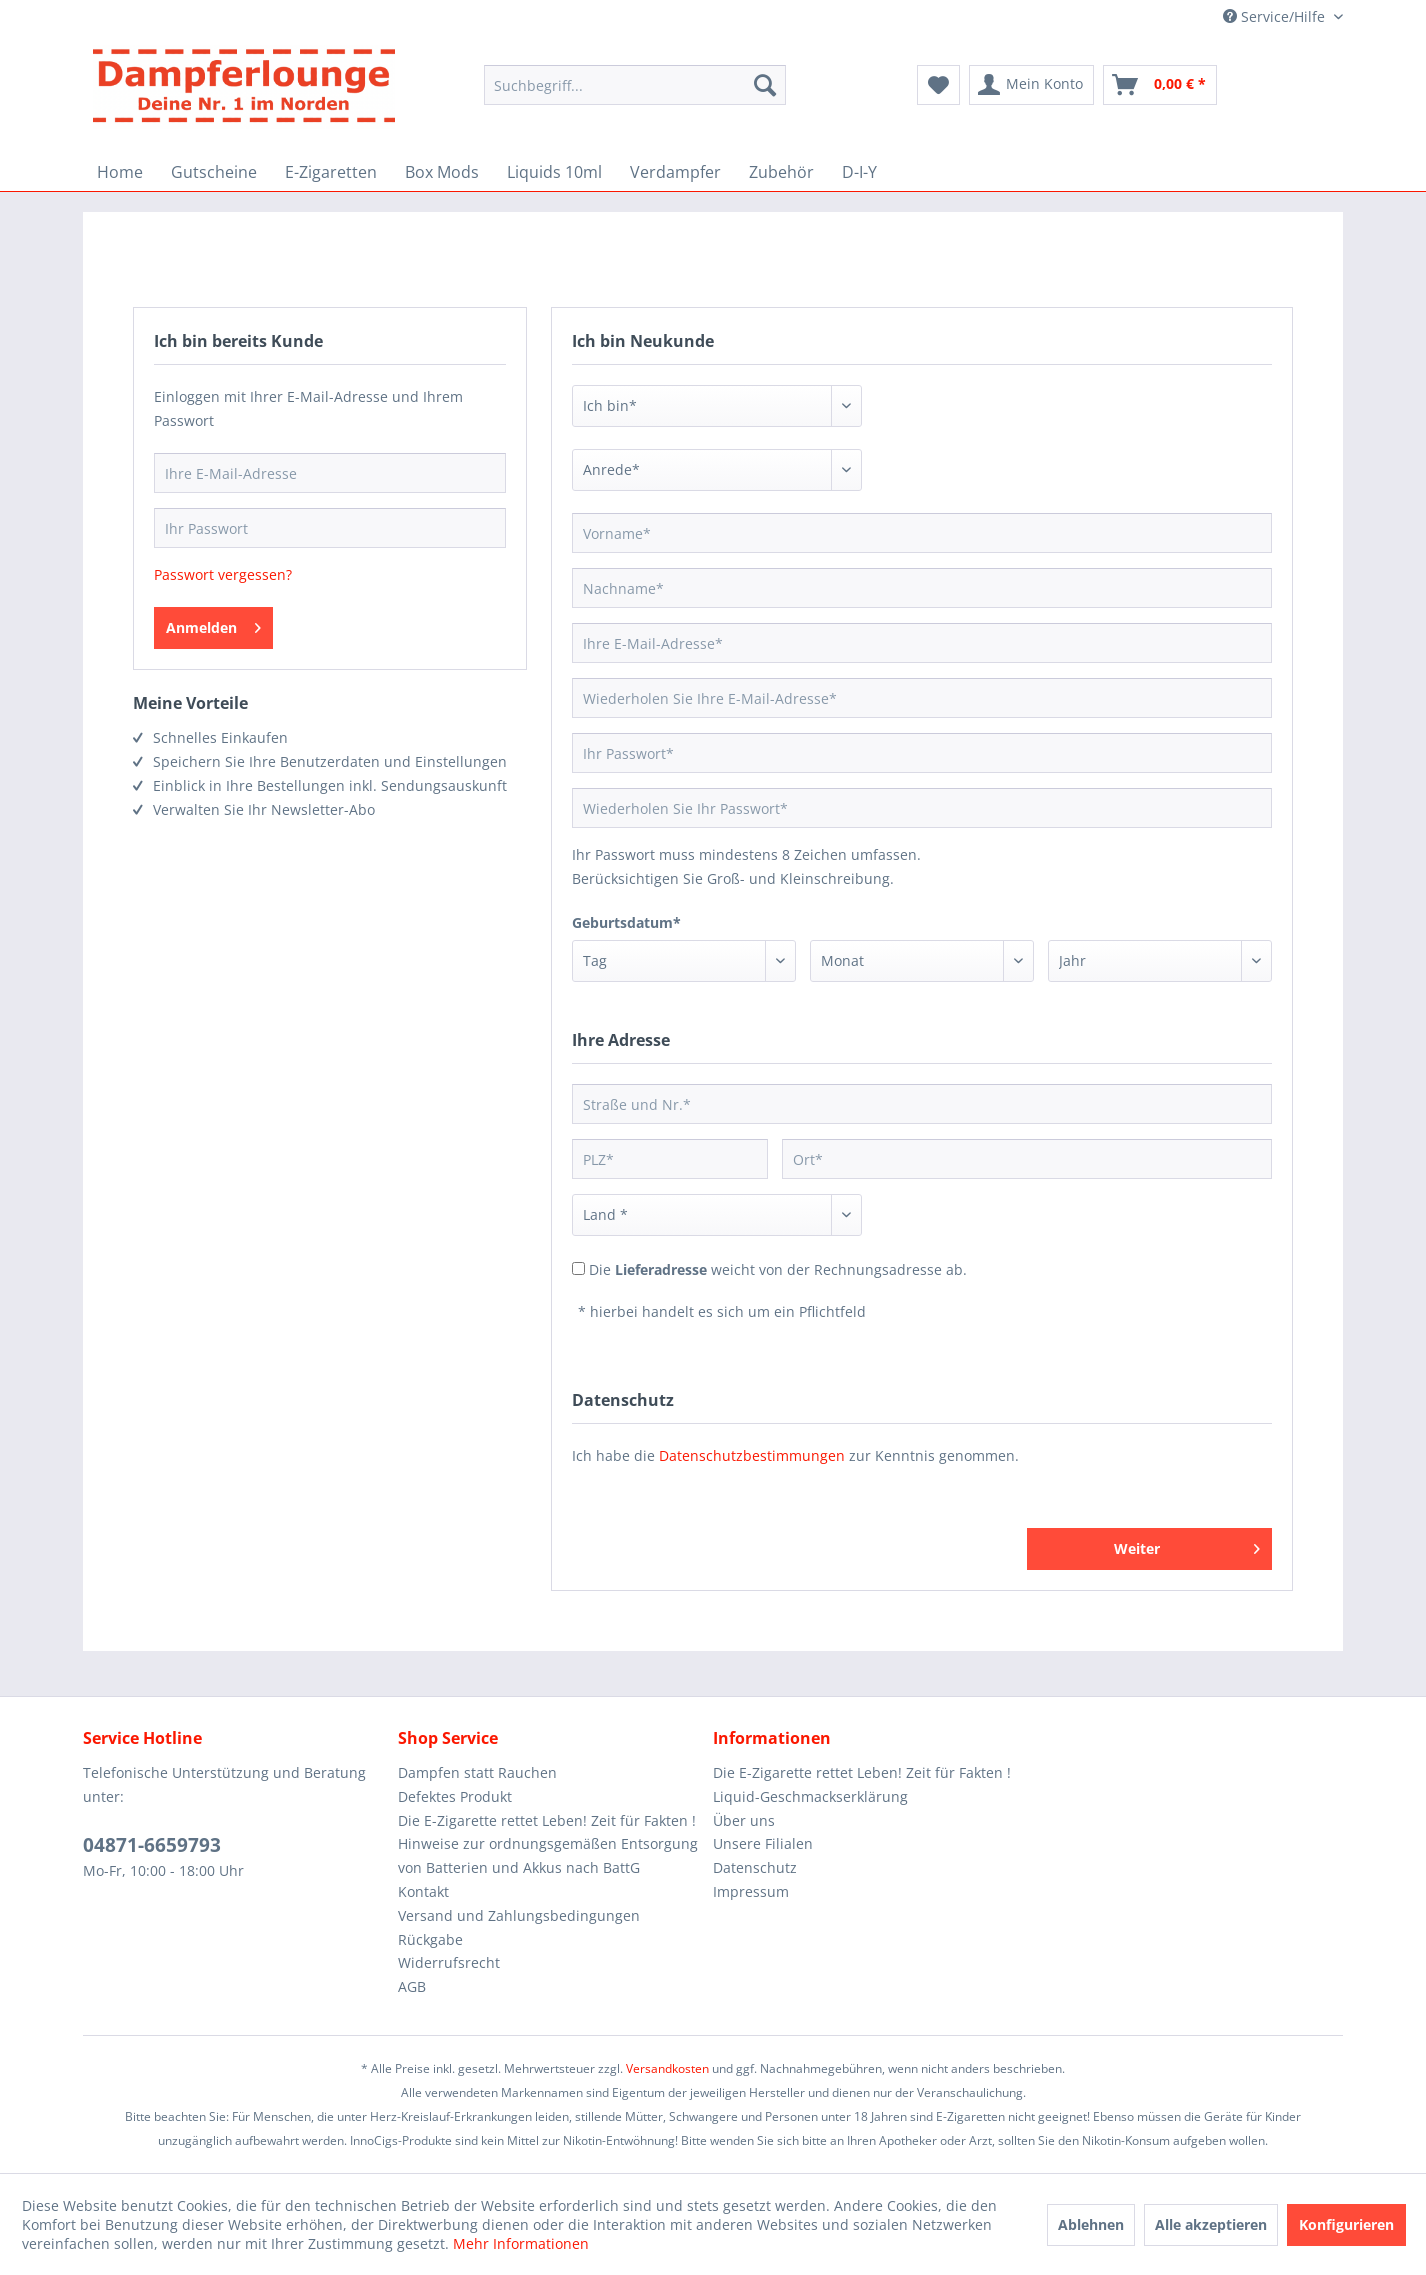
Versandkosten (667, 2068)
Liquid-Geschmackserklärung (810, 1796)
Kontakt (423, 1891)
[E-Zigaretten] (331, 172)
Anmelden (213, 624)
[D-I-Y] (859, 172)
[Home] (120, 172)
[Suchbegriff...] (635, 85)
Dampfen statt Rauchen (477, 1772)
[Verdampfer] (675, 172)
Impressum (751, 1891)
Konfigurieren (1346, 2224)
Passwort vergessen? (223, 574)
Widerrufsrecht (449, 1962)
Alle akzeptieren (1211, 2224)
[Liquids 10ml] (554, 172)
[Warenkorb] (1160, 85)
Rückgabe (430, 1939)
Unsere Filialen (763, 1843)
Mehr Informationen (521, 2243)
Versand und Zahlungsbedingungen (519, 1915)
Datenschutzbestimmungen (752, 1455)
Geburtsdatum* (626, 922)
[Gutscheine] (214, 172)
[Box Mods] (442, 172)
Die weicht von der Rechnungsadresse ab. (778, 1269)
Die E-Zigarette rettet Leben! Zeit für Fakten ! (547, 1820)
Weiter (1187, 1545)
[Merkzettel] (938, 85)
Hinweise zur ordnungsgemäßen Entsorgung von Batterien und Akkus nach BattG (548, 1855)
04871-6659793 (152, 1845)
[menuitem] (635, 94)
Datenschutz (755, 1867)
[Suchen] (765, 85)
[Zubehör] (781, 172)
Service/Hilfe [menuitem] (1276, 16)
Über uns (744, 1820)
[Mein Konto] (1031, 85)
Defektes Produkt (455, 1796)
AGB (412, 1986)
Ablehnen (1091, 2224)
